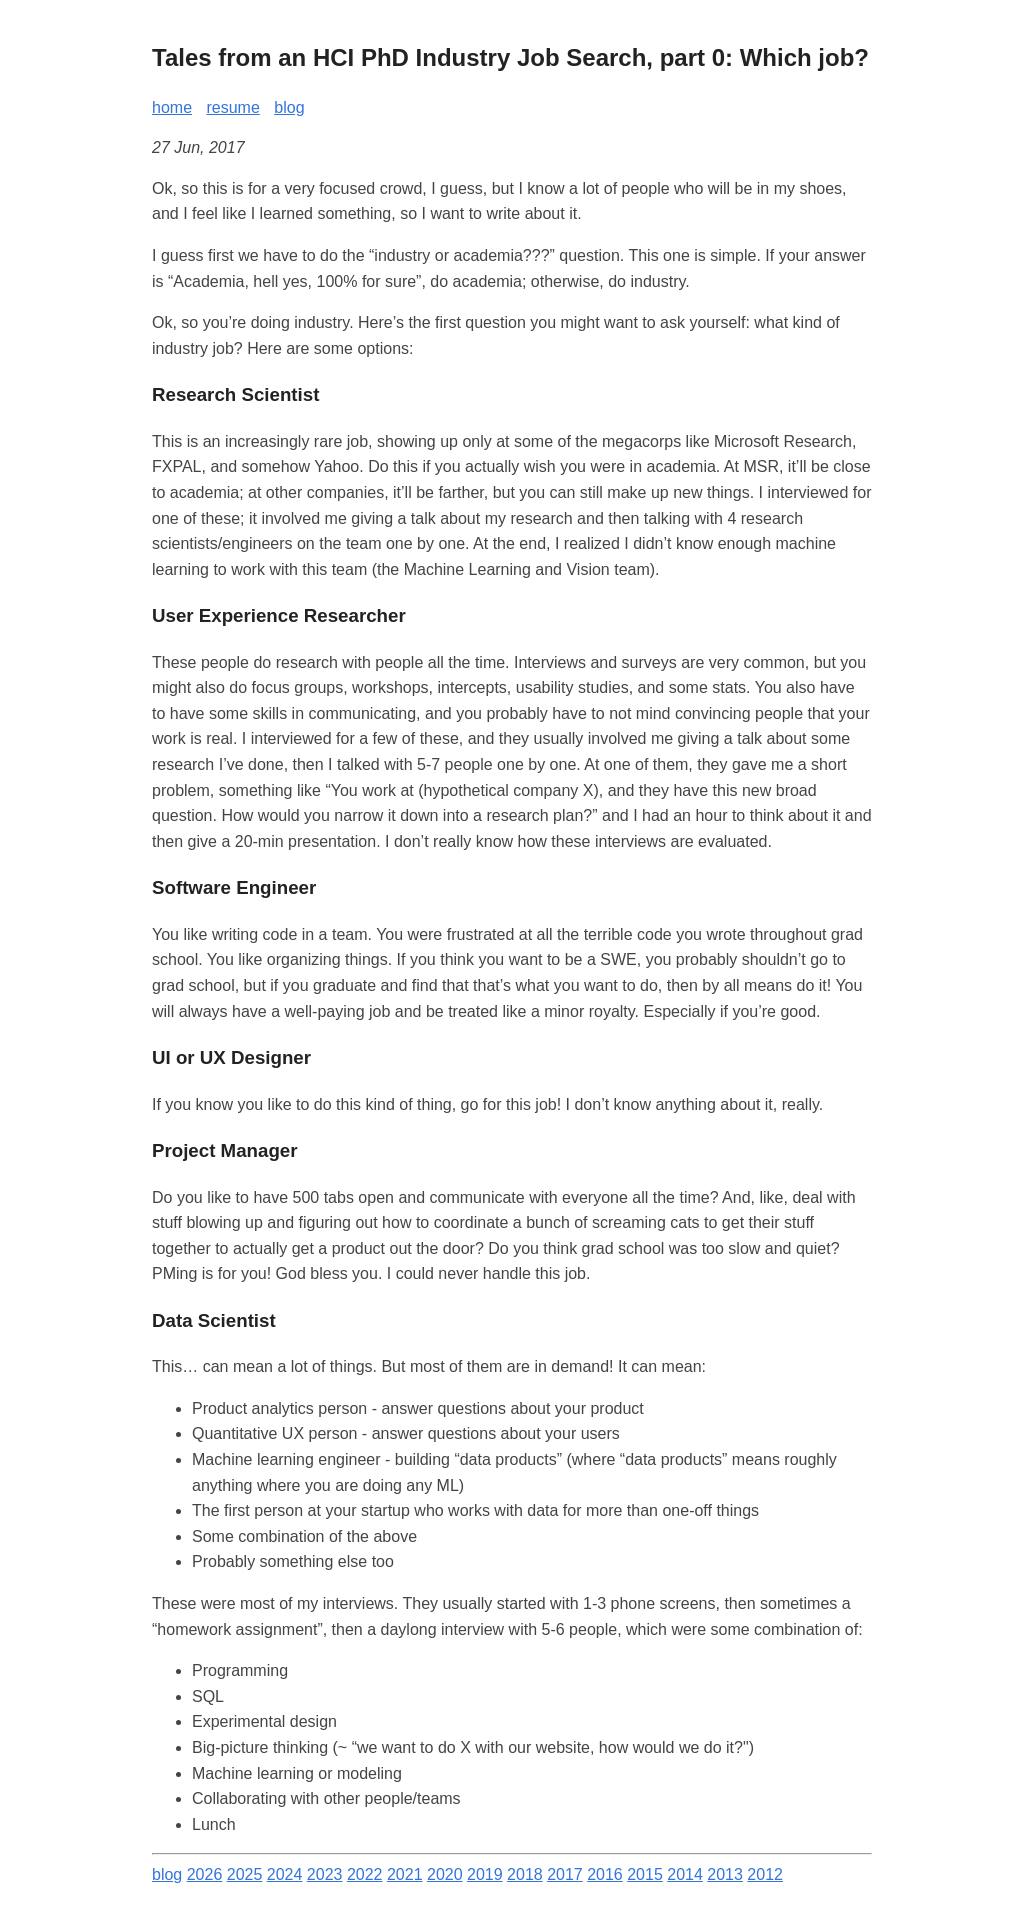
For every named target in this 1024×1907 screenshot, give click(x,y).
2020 (445, 1874)
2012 (765, 1874)
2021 (405, 1874)
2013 (725, 1874)
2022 (365, 1874)
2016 (605, 1874)
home (172, 107)
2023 (325, 1874)
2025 (245, 1874)
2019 (485, 1874)
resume (232, 107)
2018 (525, 1874)
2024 (285, 1874)
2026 (205, 1874)
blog (289, 107)
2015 (645, 1874)
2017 (565, 1874)
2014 (685, 1874)
